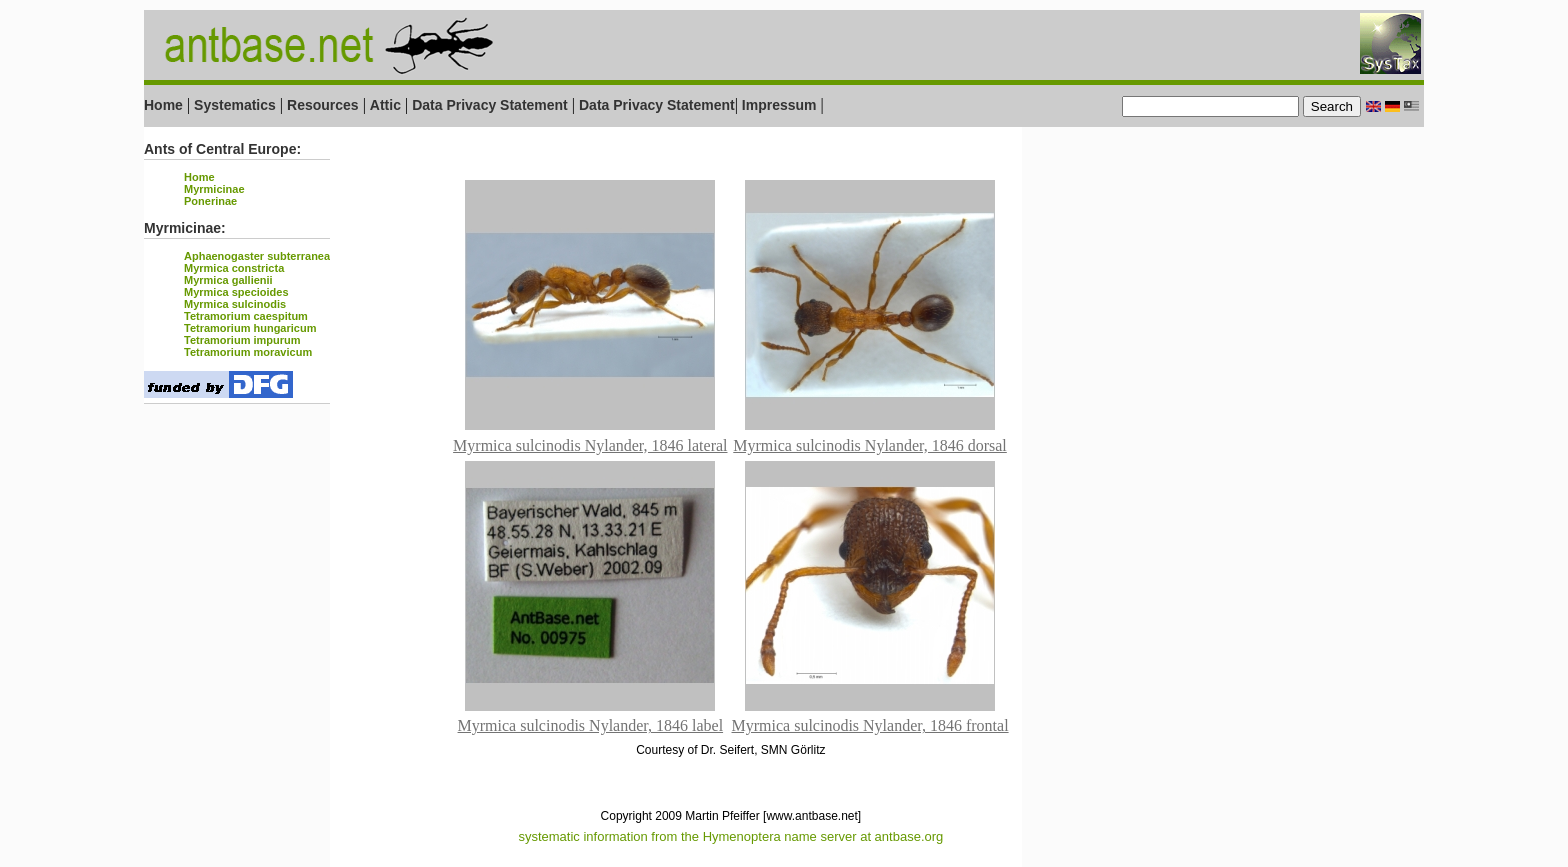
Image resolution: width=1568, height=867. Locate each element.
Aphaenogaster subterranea (257, 256)
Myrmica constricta (234, 268)
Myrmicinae (214, 189)
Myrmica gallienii (228, 280)
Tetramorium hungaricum (250, 328)
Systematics (235, 105)
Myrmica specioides (236, 292)
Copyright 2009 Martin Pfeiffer (680, 816)
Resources (323, 105)
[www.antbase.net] (812, 816)
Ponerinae (210, 201)
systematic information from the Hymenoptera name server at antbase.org (730, 836)
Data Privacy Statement (490, 105)
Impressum (779, 105)
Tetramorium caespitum (246, 316)
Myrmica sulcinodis (235, 304)
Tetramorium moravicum (248, 352)
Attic (385, 105)
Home (163, 105)
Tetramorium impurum (242, 340)
